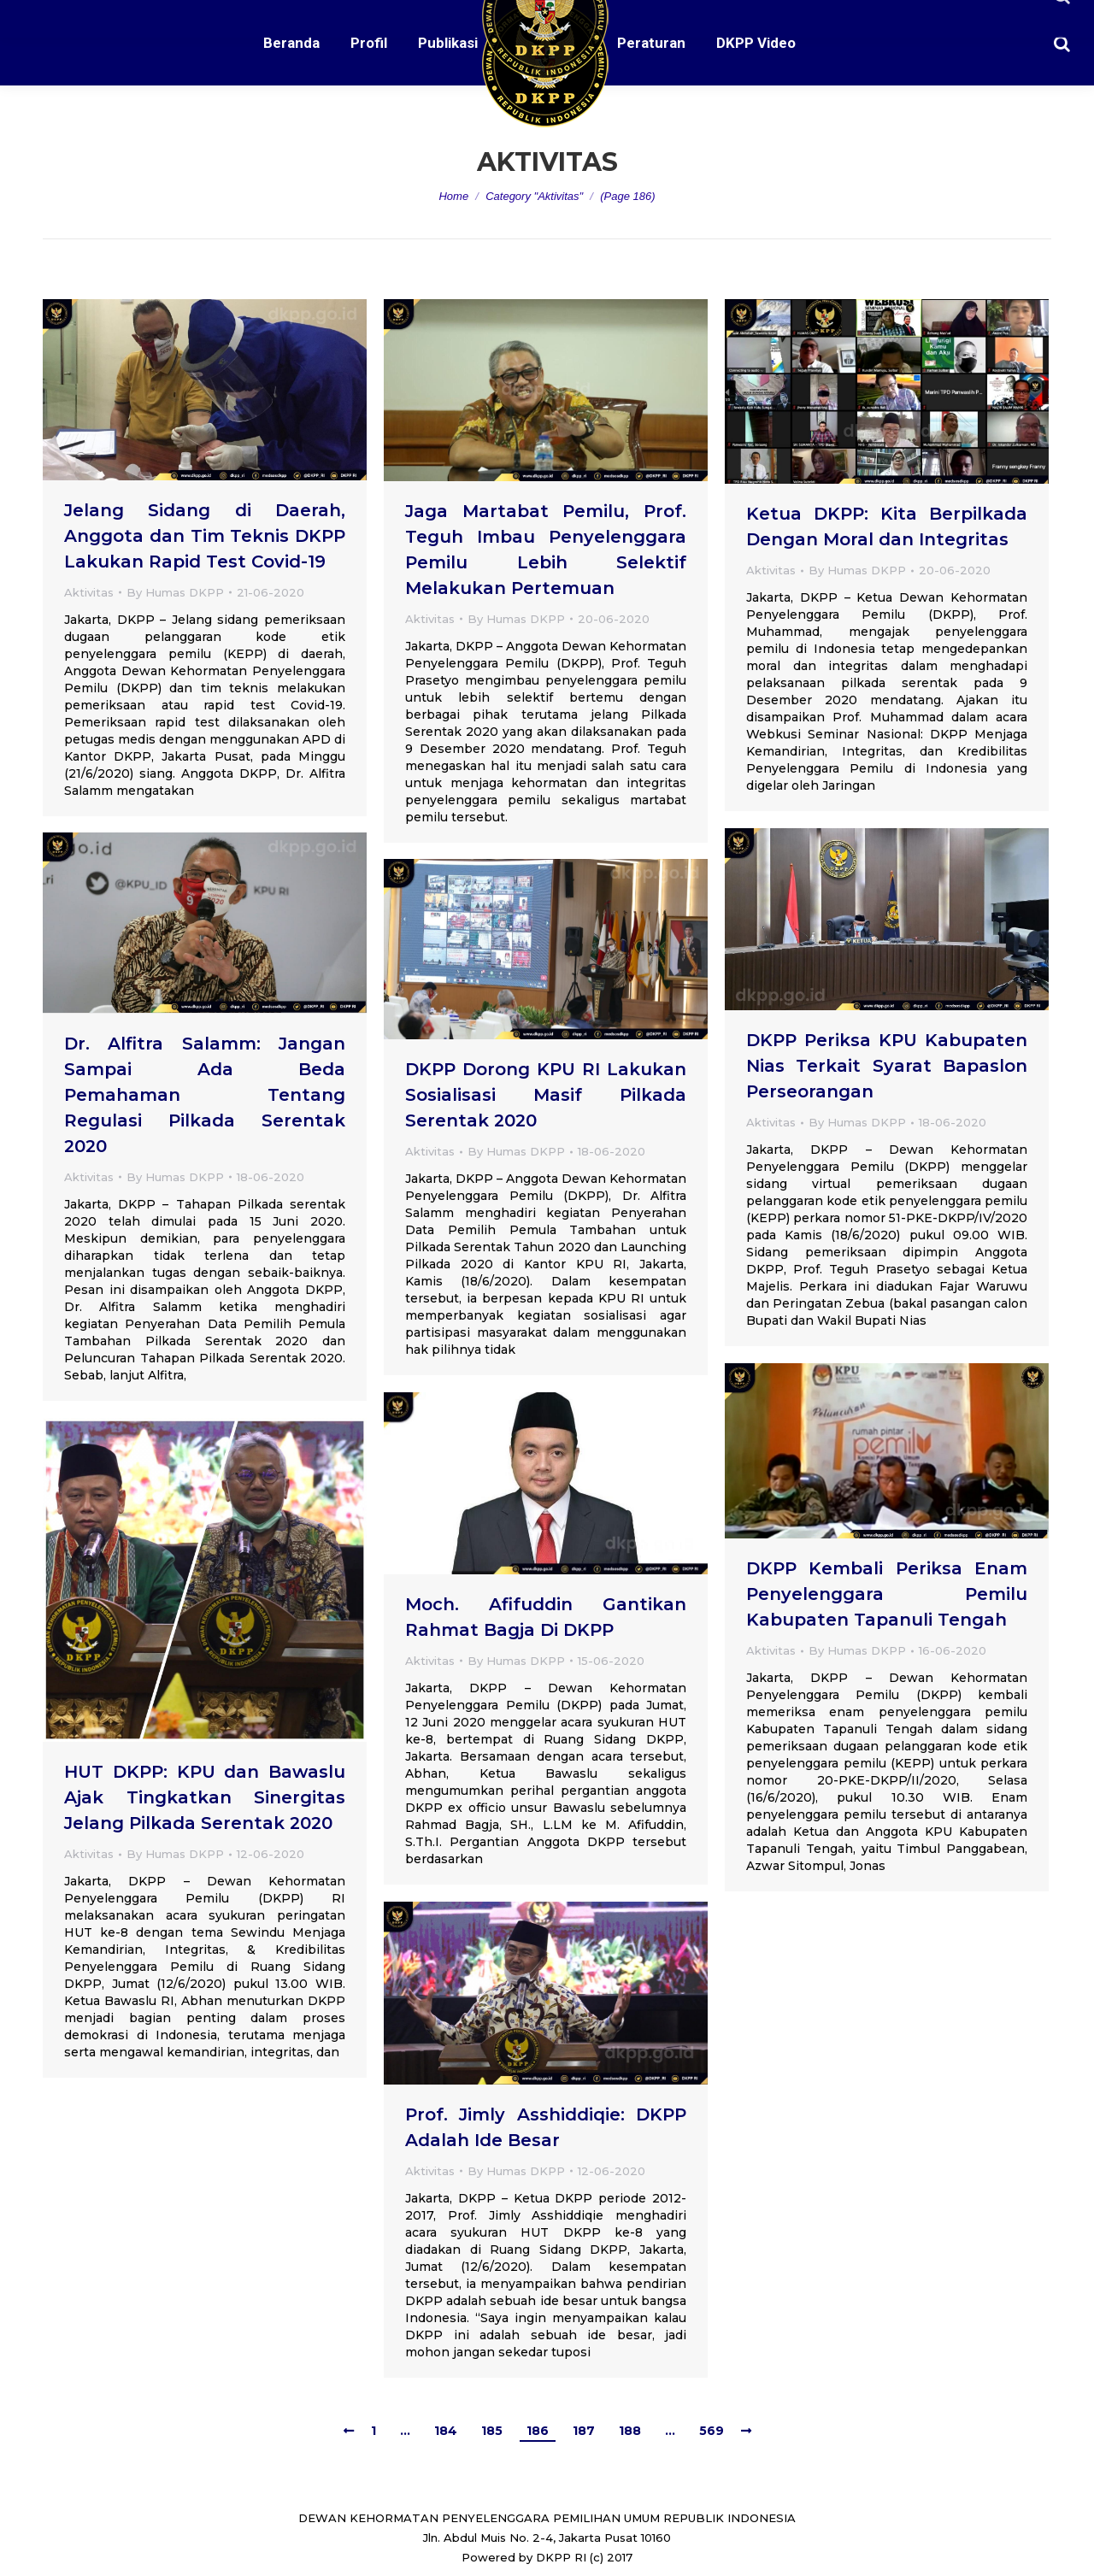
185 (492, 2430)
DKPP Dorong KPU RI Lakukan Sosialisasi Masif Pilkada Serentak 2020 (545, 1095)
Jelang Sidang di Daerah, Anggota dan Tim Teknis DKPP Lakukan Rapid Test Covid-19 (204, 536)
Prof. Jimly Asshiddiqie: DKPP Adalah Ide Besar (545, 2127)
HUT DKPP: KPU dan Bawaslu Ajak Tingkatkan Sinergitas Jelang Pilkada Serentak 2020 (204, 1797)
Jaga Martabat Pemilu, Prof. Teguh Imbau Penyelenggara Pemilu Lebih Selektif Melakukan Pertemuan (545, 549)
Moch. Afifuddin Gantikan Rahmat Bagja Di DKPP (545, 1617)
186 (537, 2430)
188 (630, 2430)
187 (584, 2430)
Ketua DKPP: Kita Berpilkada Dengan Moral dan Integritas (886, 526)
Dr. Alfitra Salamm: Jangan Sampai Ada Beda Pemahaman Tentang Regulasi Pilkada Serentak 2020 (204, 1094)
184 (445, 2430)
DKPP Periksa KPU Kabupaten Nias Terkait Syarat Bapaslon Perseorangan (886, 1066)
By (175, 592)
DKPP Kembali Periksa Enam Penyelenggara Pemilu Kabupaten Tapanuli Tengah (886, 1594)
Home (453, 196)
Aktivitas (89, 592)
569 (711, 2430)
